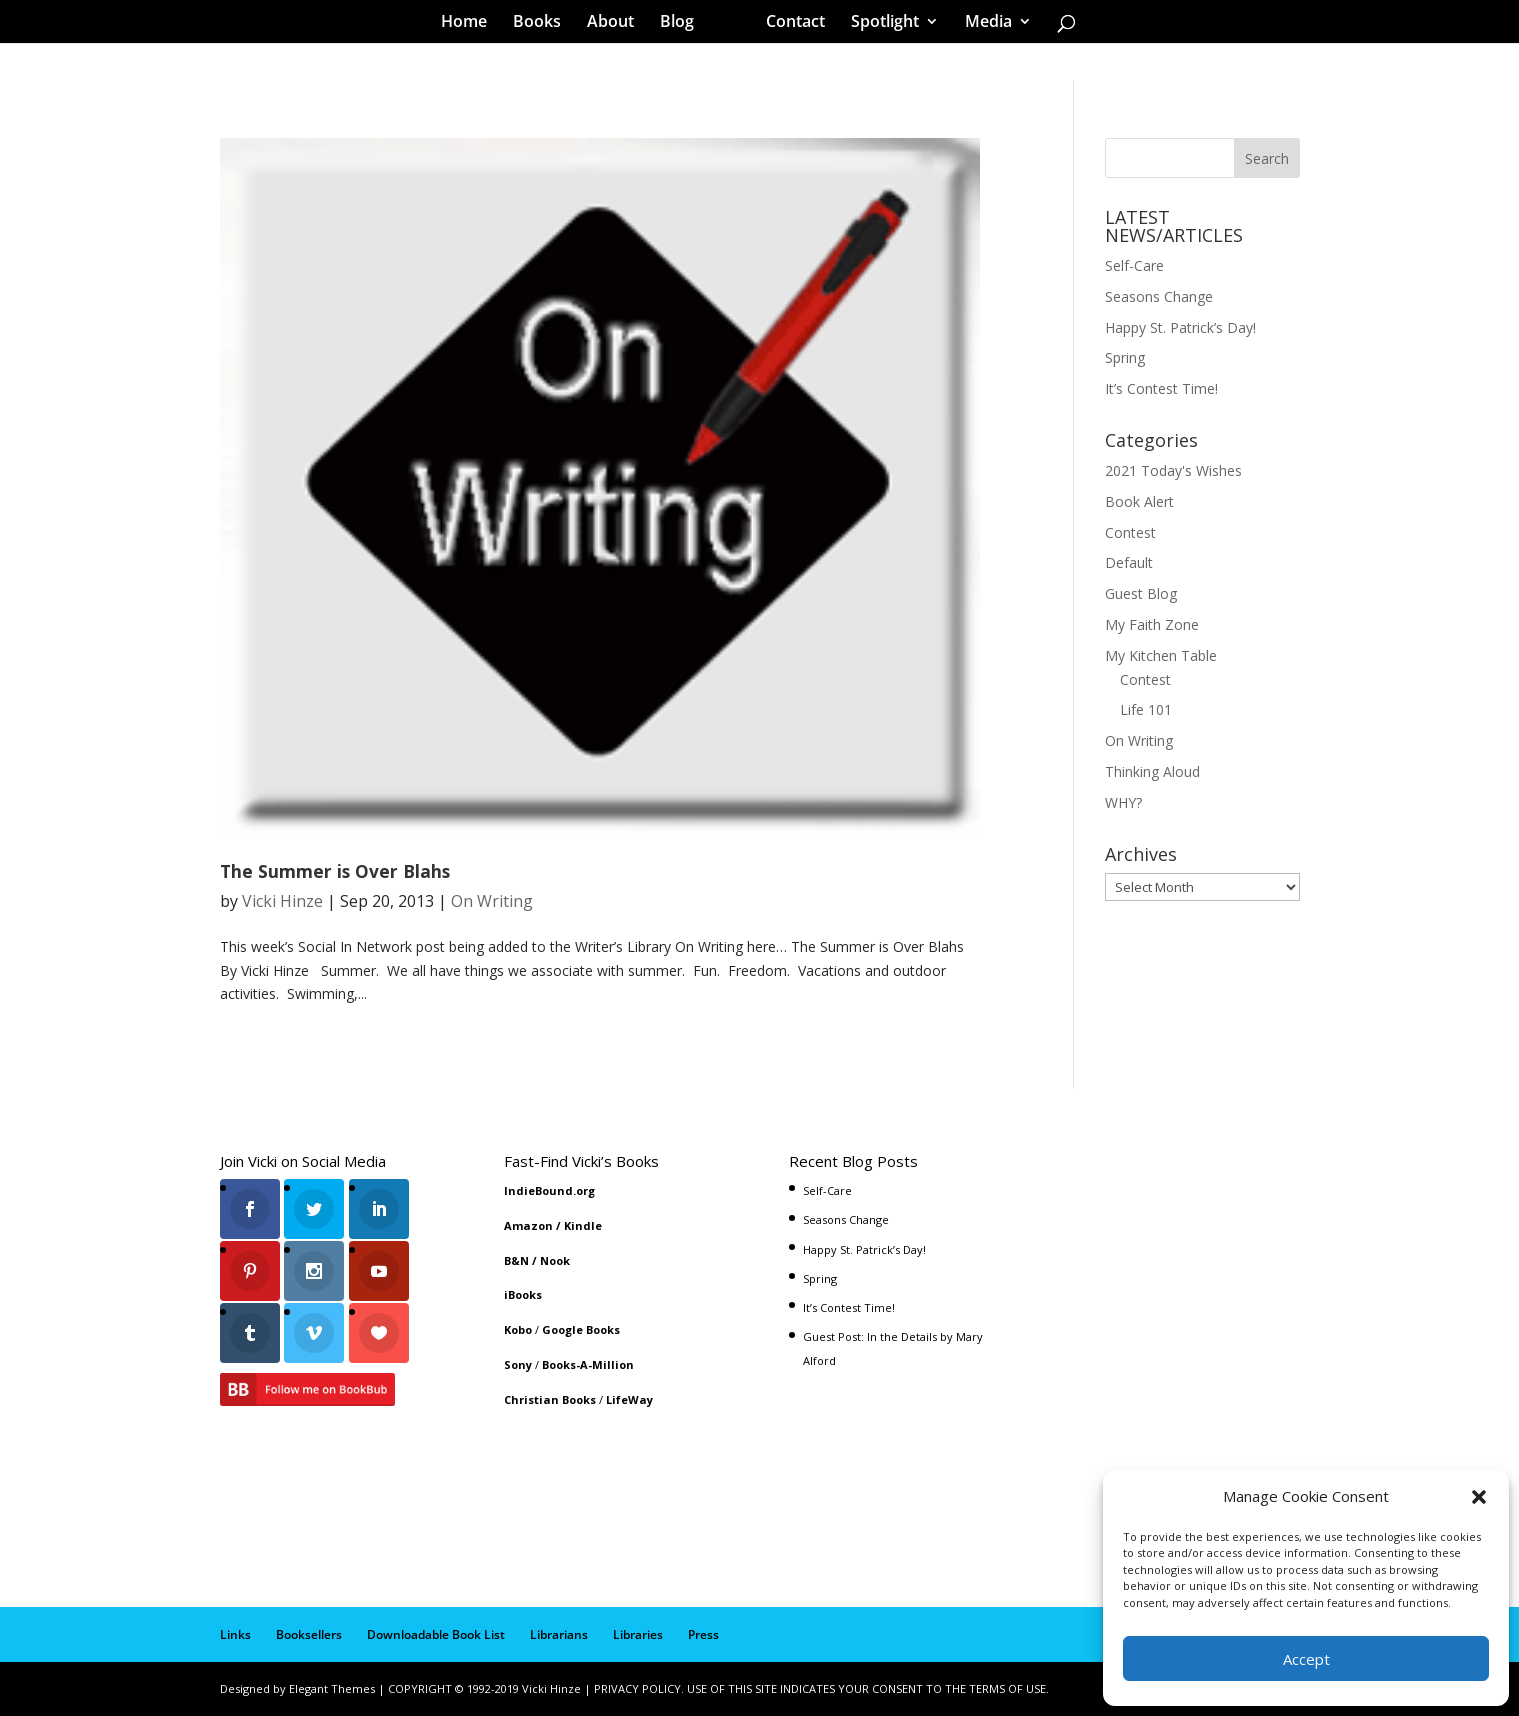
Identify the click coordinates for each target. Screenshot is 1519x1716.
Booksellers (309, 1634)
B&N (516, 1260)
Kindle (583, 1225)
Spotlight (878, 24)
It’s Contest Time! (1161, 388)
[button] (1479, 1497)
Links (235, 1634)
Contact (788, 24)
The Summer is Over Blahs (335, 871)
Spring (1125, 357)
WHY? (1123, 802)
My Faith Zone (1152, 624)
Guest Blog (1141, 593)
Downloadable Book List (436, 1634)
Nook (555, 1260)
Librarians (559, 1634)
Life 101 (1146, 709)
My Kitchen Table (1161, 655)
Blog (684, 24)
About (617, 24)
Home (471, 24)
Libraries (638, 1634)
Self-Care (1134, 265)
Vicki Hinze (282, 901)
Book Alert (1139, 501)
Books (544, 24)
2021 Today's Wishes (1173, 470)
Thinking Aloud (1152, 771)
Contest (1130, 532)
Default (1129, 562)
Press (703, 1634)
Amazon (528, 1225)
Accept (1306, 1659)
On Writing (492, 901)
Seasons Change (1159, 296)
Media (981, 24)
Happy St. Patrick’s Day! (1180, 327)
